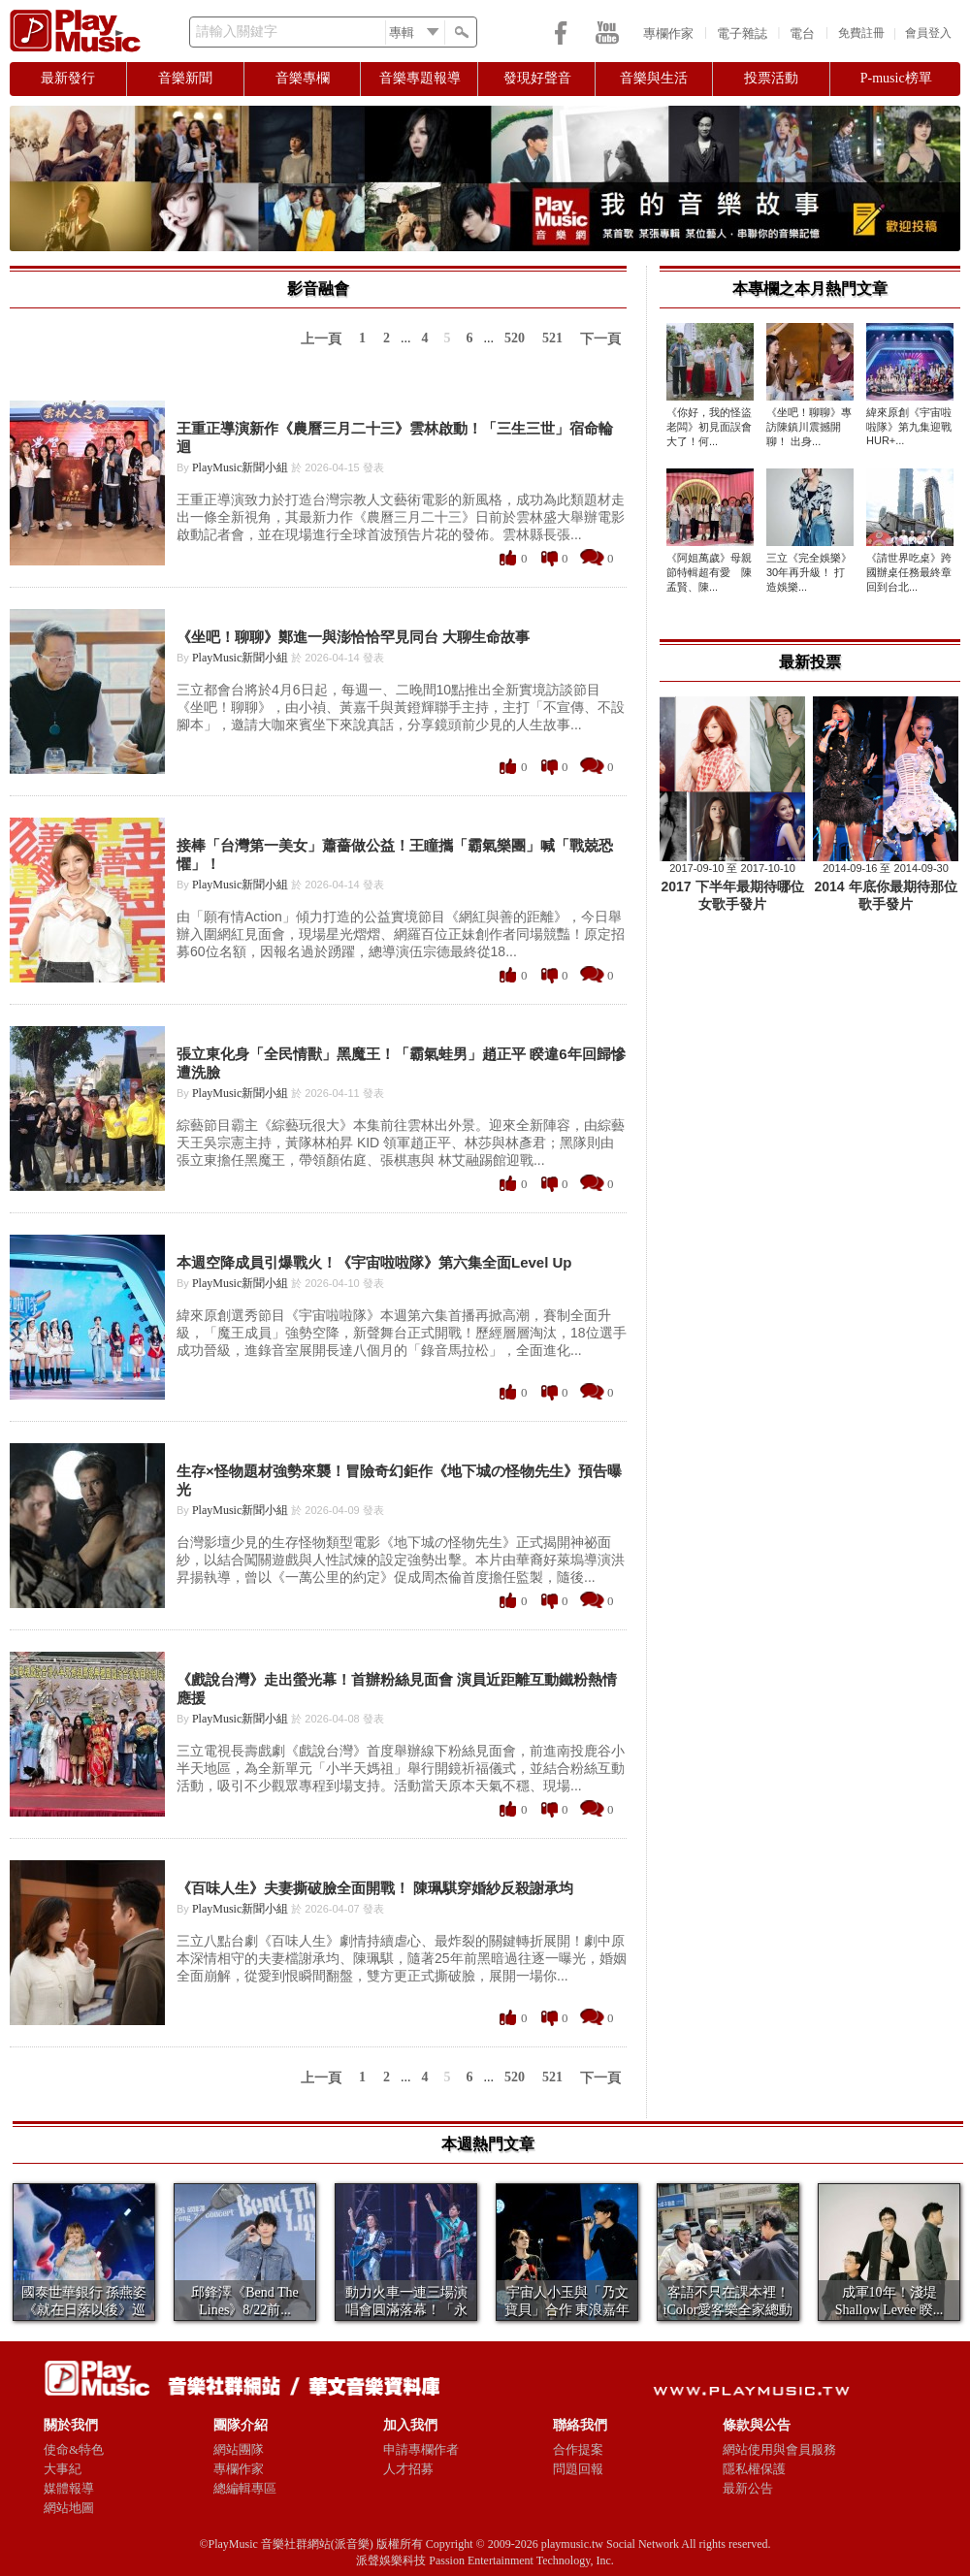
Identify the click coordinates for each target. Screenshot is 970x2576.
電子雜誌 (742, 33)
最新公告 (748, 2488)
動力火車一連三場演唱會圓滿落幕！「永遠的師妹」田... (406, 2309)
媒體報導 (69, 2488)
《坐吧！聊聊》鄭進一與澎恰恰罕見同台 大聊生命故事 (353, 636)
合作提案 (578, 2449)
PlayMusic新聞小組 (240, 467)
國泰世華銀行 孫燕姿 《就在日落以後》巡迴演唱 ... (84, 2309)
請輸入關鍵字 (236, 31)
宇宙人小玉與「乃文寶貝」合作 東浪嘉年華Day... (567, 2309)
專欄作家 (668, 33)
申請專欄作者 (421, 2449)
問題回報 (578, 2469)
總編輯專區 (244, 2488)
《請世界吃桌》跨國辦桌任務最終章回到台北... (909, 572)
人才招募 (408, 2469)
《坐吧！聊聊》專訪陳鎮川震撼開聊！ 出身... (809, 426)
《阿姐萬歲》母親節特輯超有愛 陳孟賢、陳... (709, 572)
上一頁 (321, 339)
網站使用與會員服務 (779, 2449)
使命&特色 (74, 2449)
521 (552, 338)
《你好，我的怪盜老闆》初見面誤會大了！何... (709, 426)
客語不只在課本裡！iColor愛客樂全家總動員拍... (728, 2309)
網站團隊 (238, 2449)
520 (514, 338)
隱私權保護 (754, 2469)
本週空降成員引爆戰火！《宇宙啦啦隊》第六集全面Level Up (374, 1262)
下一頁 (600, 339)
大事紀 (62, 2469)
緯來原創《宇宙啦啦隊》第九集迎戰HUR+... (909, 426)
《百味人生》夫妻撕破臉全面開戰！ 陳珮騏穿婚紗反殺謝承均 (375, 1888)
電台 (802, 33)
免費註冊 (861, 33)
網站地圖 (69, 2507)
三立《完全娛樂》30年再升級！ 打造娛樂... (809, 572)
